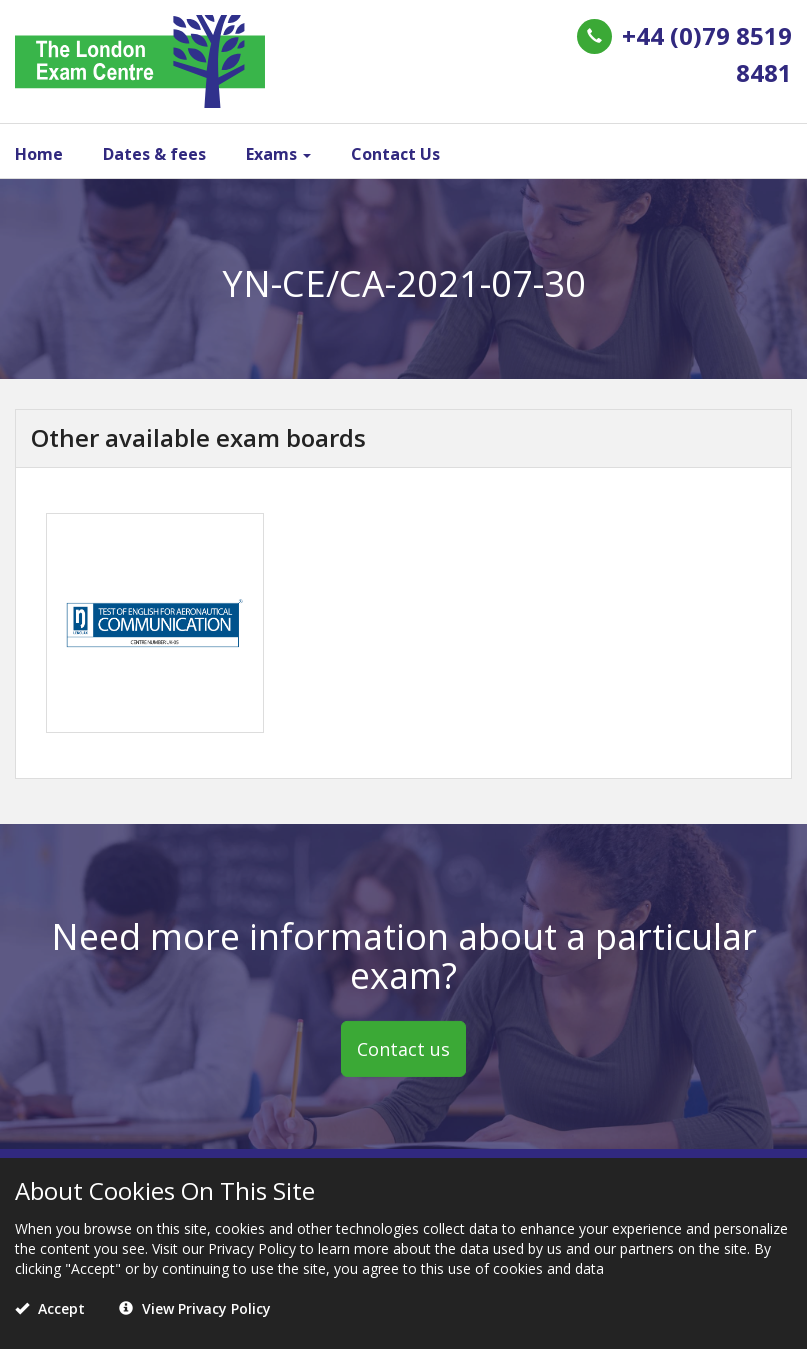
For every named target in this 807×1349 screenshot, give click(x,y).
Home (39, 154)
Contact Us (395, 154)
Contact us (403, 1049)
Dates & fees (154, 154)
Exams (278, 154)
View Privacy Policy (195, 1308)
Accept (50, 1308)
